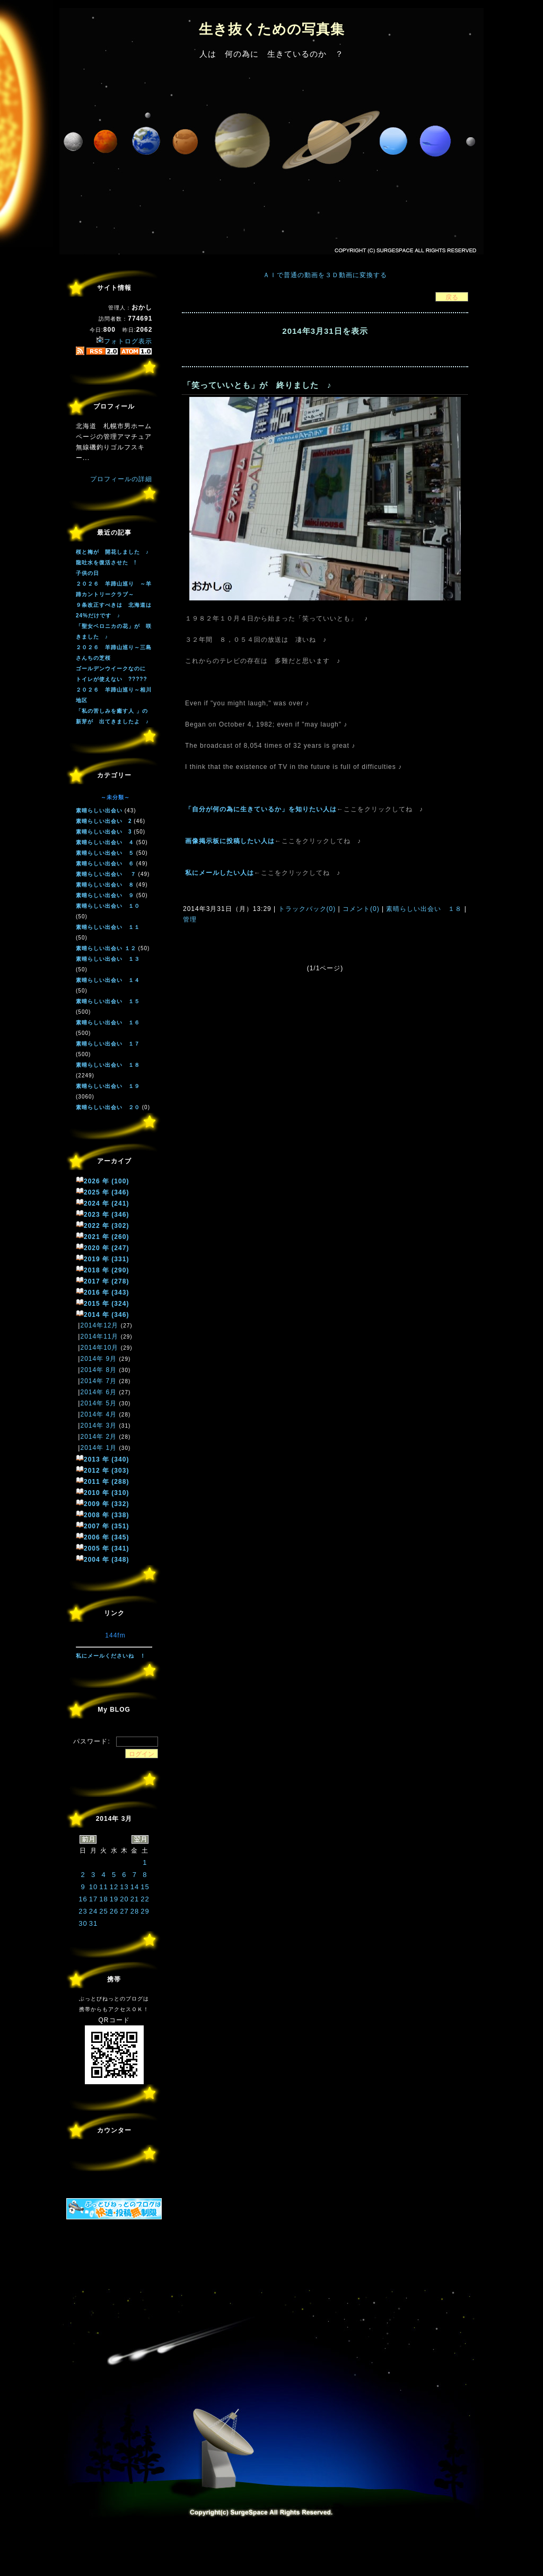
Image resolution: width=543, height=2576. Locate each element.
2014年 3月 (98, 1425)
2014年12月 (99, 1325)
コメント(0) (360, 909)
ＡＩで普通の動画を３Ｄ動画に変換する (325, 275)
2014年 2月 (98, 1436)
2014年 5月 (98, 1403)
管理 (190, 919)
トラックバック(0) (307, 909)
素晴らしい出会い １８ (424, 909)
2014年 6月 (98, 1392)
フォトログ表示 (124, 341)
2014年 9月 (98, 1358)
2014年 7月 (98, 1381)
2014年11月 (99, 1336)
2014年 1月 (98, 1447)
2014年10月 (99, 1347)
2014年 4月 (98, 1414)
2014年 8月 (98, 1370)
